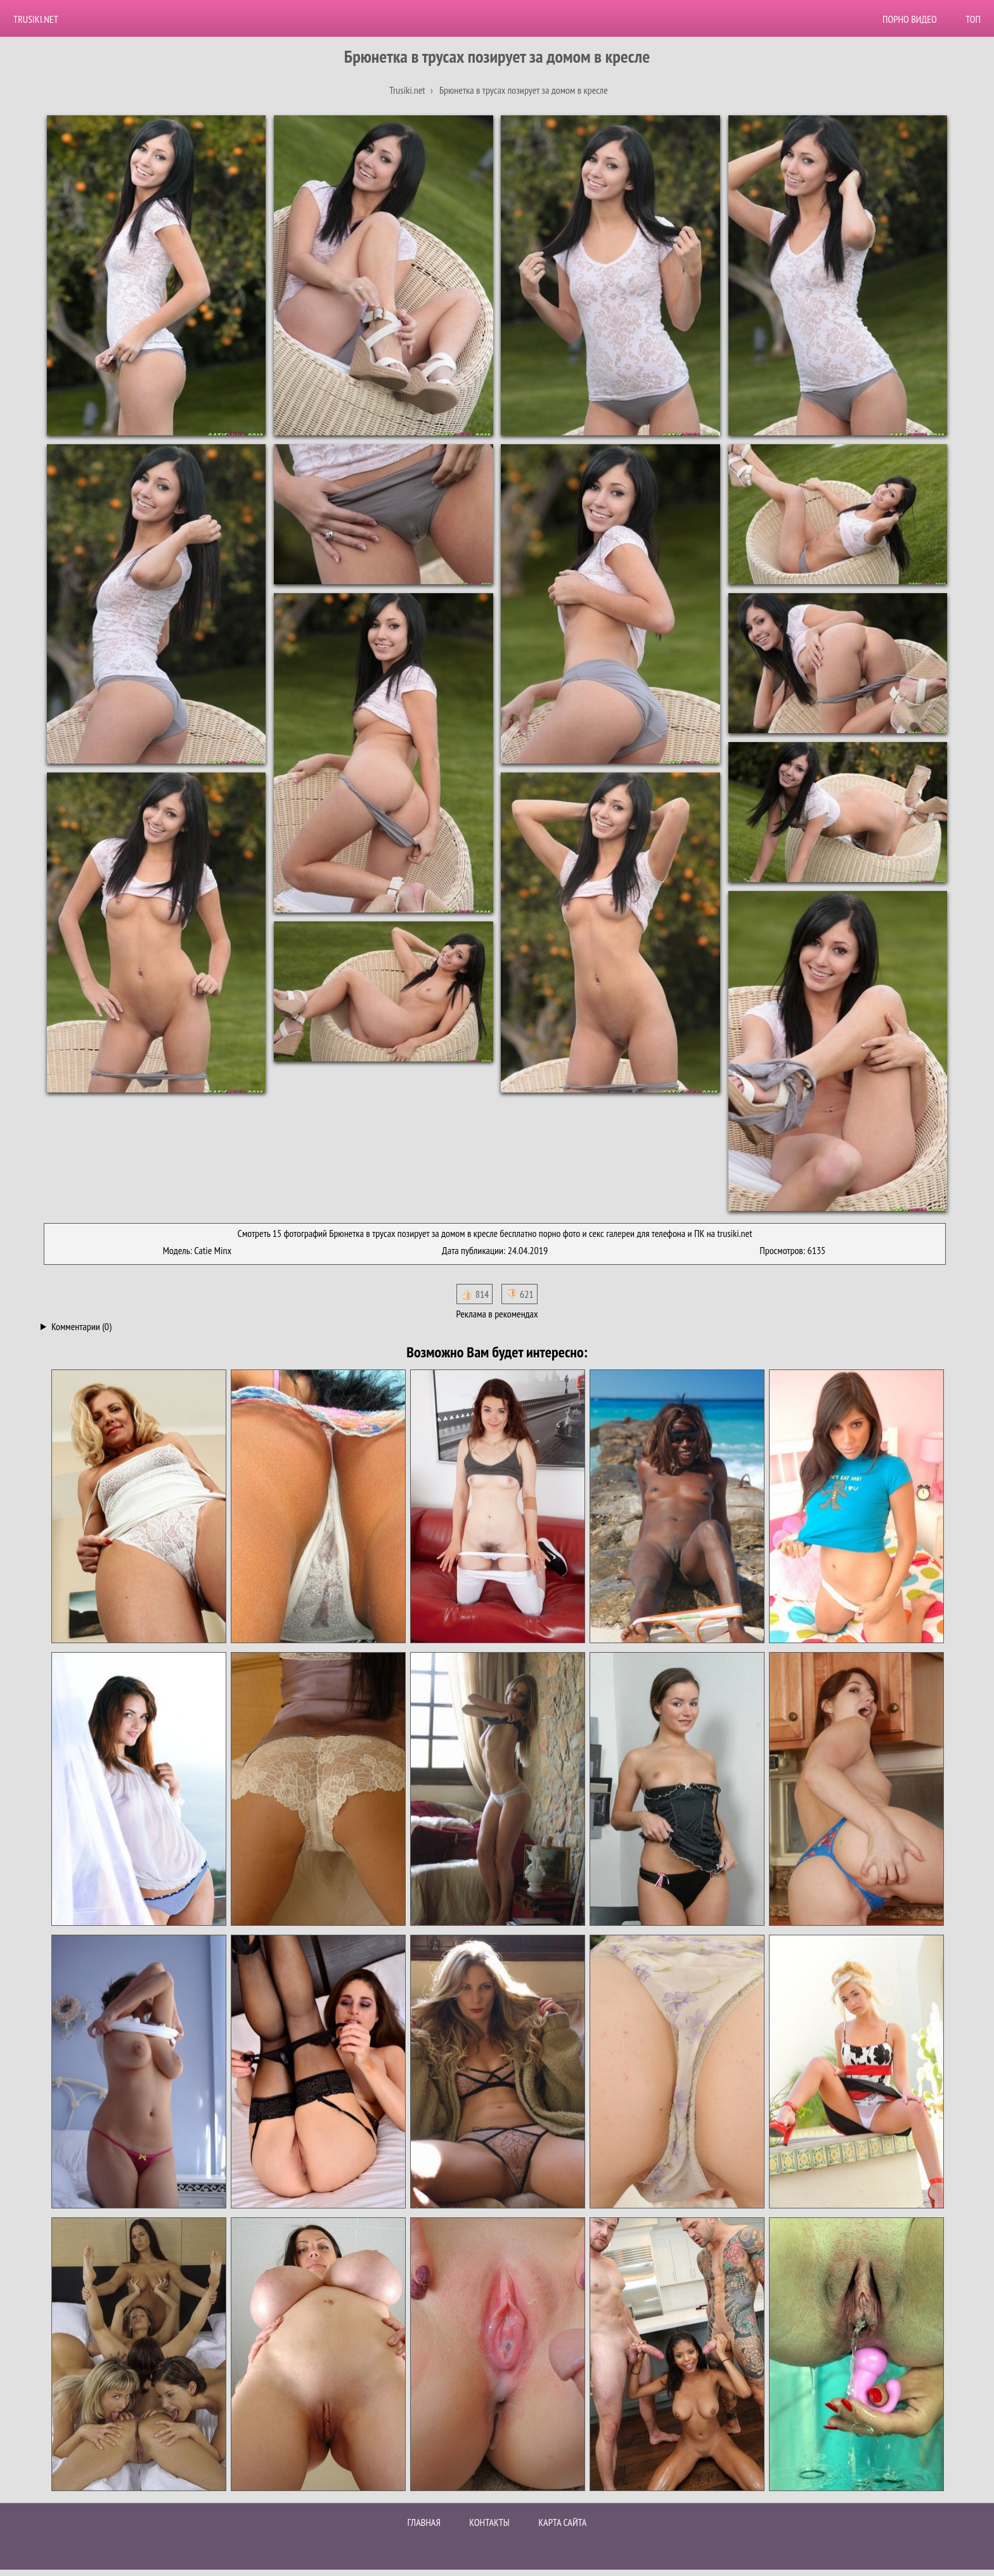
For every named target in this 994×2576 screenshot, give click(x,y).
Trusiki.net (35, 19)
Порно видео (909, 19)
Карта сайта (562, 2522)
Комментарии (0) (81, 1326)
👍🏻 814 (474, 1294)
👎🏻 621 (519, 1294)
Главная (424, 2522)
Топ (973, 19)
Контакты (489, 2522)
